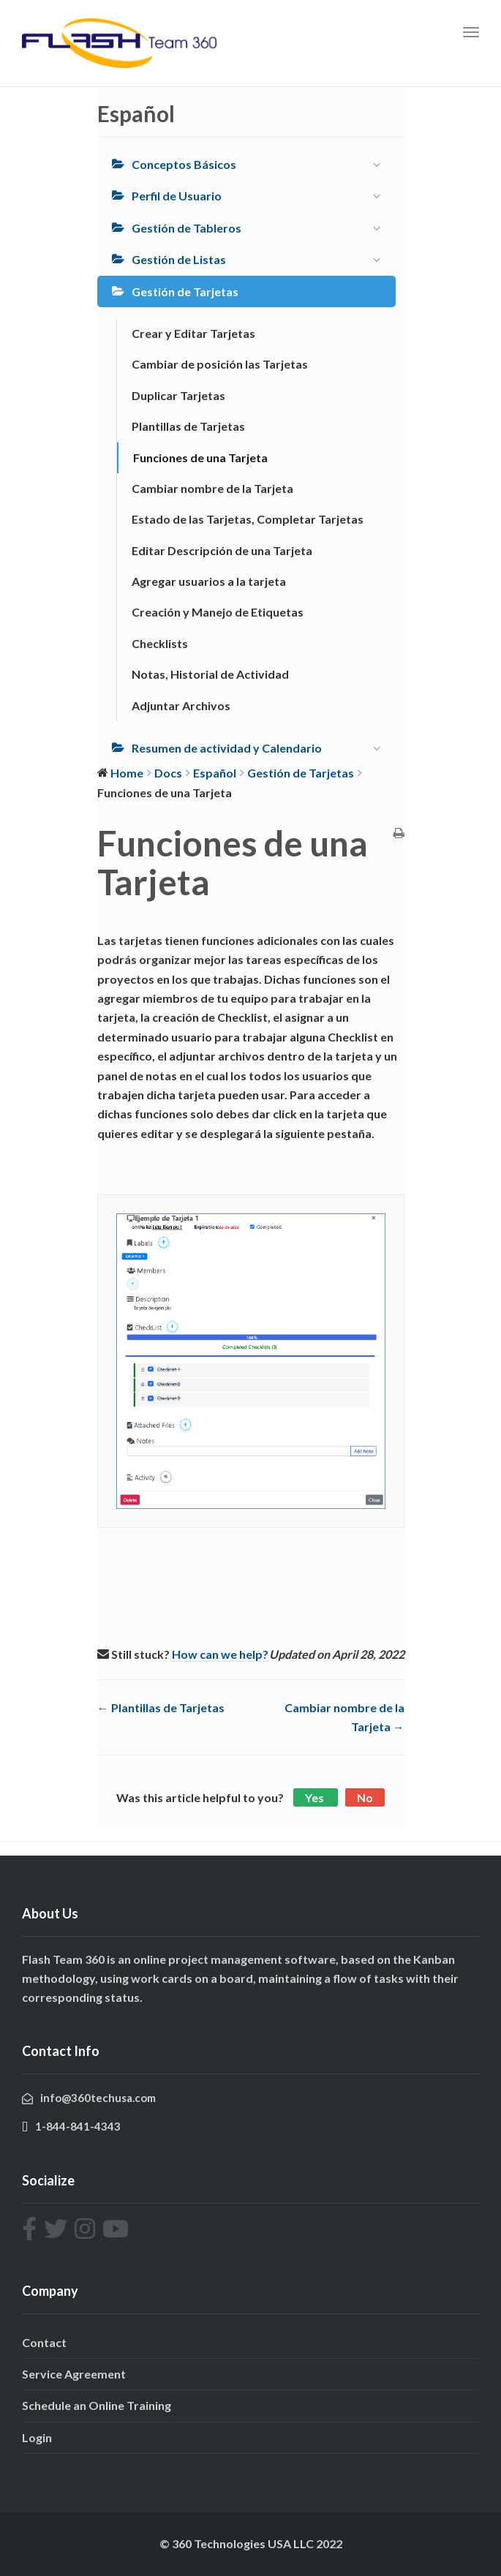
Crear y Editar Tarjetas (193, 333)
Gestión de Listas (260, 260)
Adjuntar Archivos (181, 705)
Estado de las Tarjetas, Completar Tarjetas (247, 519)
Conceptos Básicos (260, 165)
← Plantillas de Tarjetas (161, 1707)
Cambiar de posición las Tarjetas (220, 364)
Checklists (160, 643)
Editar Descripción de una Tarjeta (222, 550)
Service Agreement (74, 2374)
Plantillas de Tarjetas (188, 426)
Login (37, 2437)
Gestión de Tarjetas (185, 291)
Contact (44, 2342)
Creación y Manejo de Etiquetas (218, 612)
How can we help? (220, 1654)
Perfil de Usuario (260, 196)
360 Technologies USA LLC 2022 (257, 2543)
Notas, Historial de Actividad (210, 674)
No (365, 1797)
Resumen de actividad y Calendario (260, 748)
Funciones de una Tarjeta (200, 457)
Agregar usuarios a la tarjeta (209, 581)
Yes (315, 1797)
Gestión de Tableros (260, 228)
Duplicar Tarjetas (178, 395)
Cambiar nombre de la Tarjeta (212, 488)
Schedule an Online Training (96, 2405)
